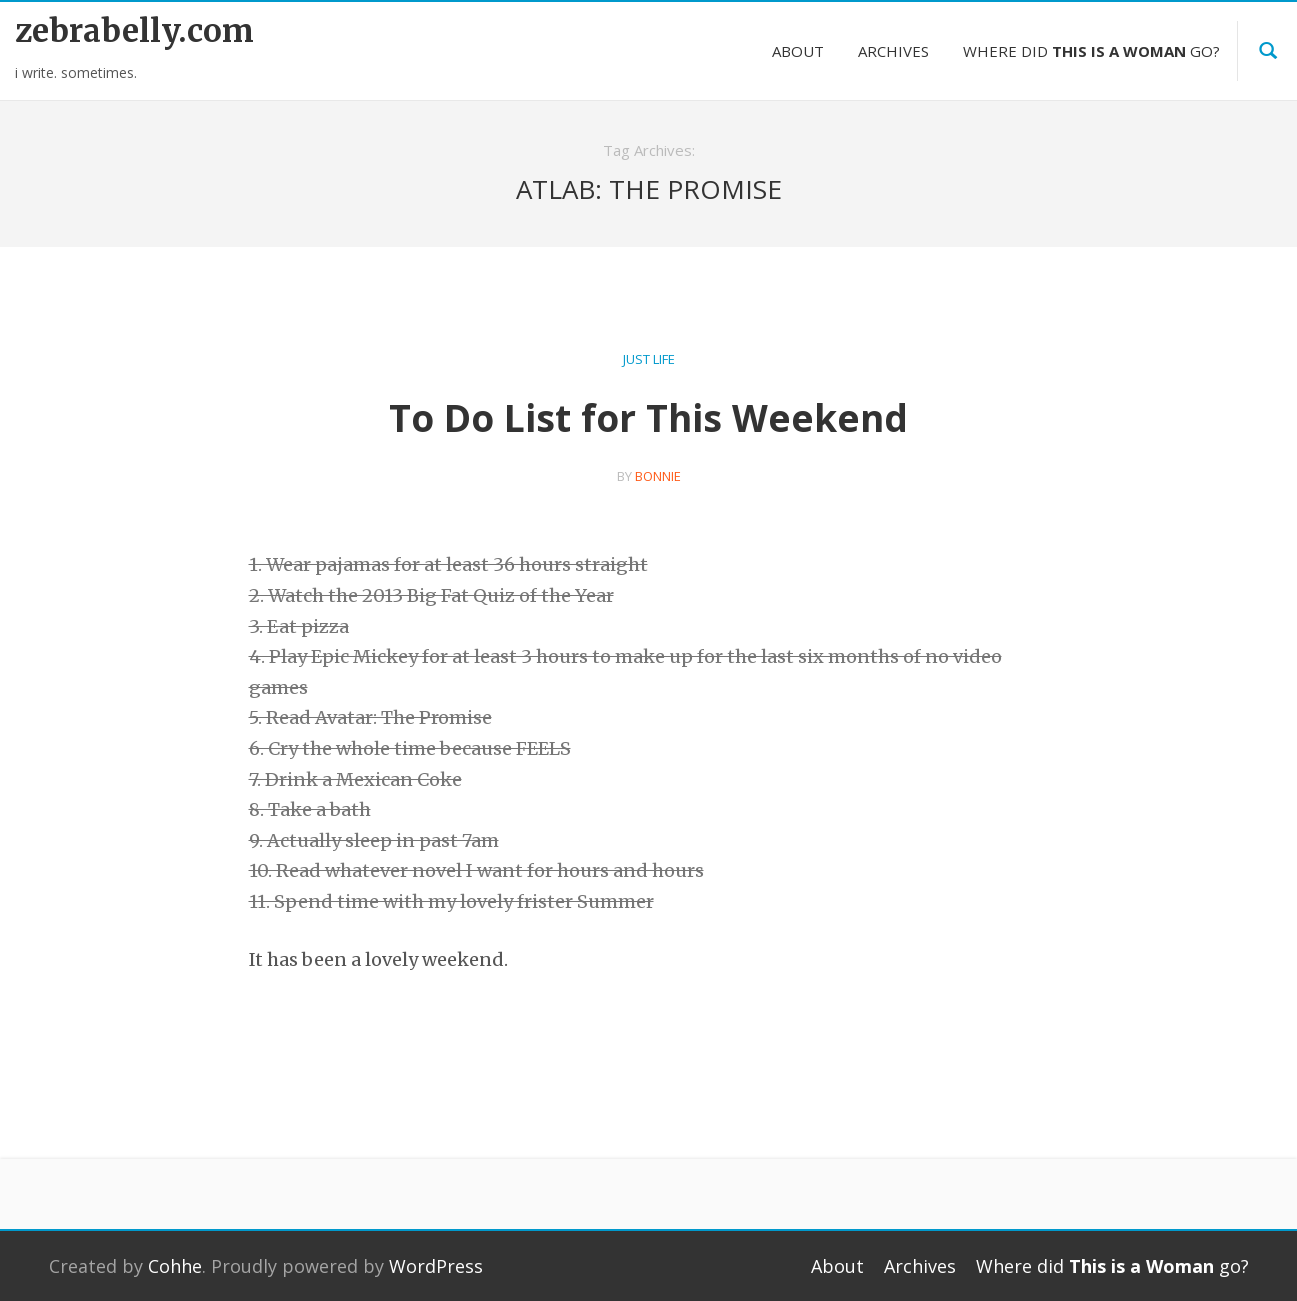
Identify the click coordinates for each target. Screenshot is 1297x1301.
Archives (893, 51)
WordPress (436, 1266)
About (798, 51)
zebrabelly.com (134, 31)
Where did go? (1091, 51)
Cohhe (175, 1266)
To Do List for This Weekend (648, 417)
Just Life (649, 359)
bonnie (658, 476)
